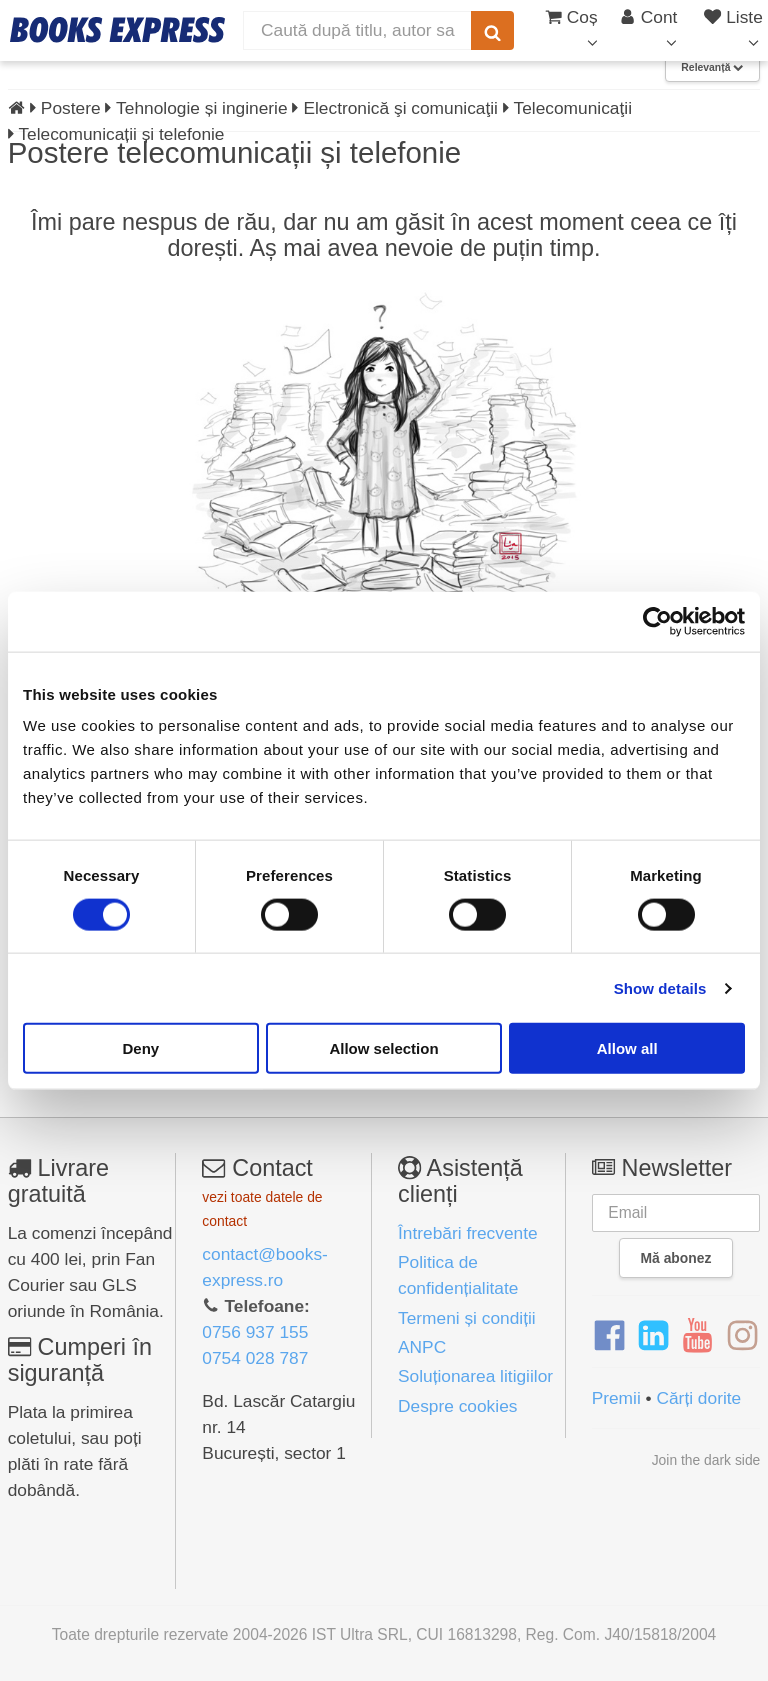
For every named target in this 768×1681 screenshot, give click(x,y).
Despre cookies (457, 1406)
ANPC (422, 1347)
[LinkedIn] (653, 1336)
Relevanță (712, 67)
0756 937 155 (255, 1332)
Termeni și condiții (467, 1318)
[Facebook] (609, 1336)
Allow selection (383, 1048)
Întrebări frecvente (468, 1233)
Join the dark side (706, 1460)
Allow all (627, 1048)
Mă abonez (676, 1258)
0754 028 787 (255, 1358)
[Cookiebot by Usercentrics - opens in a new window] (657, 621)
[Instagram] (742, 1336)
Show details (660, 987)
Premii (616, 1398)
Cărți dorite (698, 1398)
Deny (140, 1048)
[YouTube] (697, 1336)
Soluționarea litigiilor (475, 1376)
